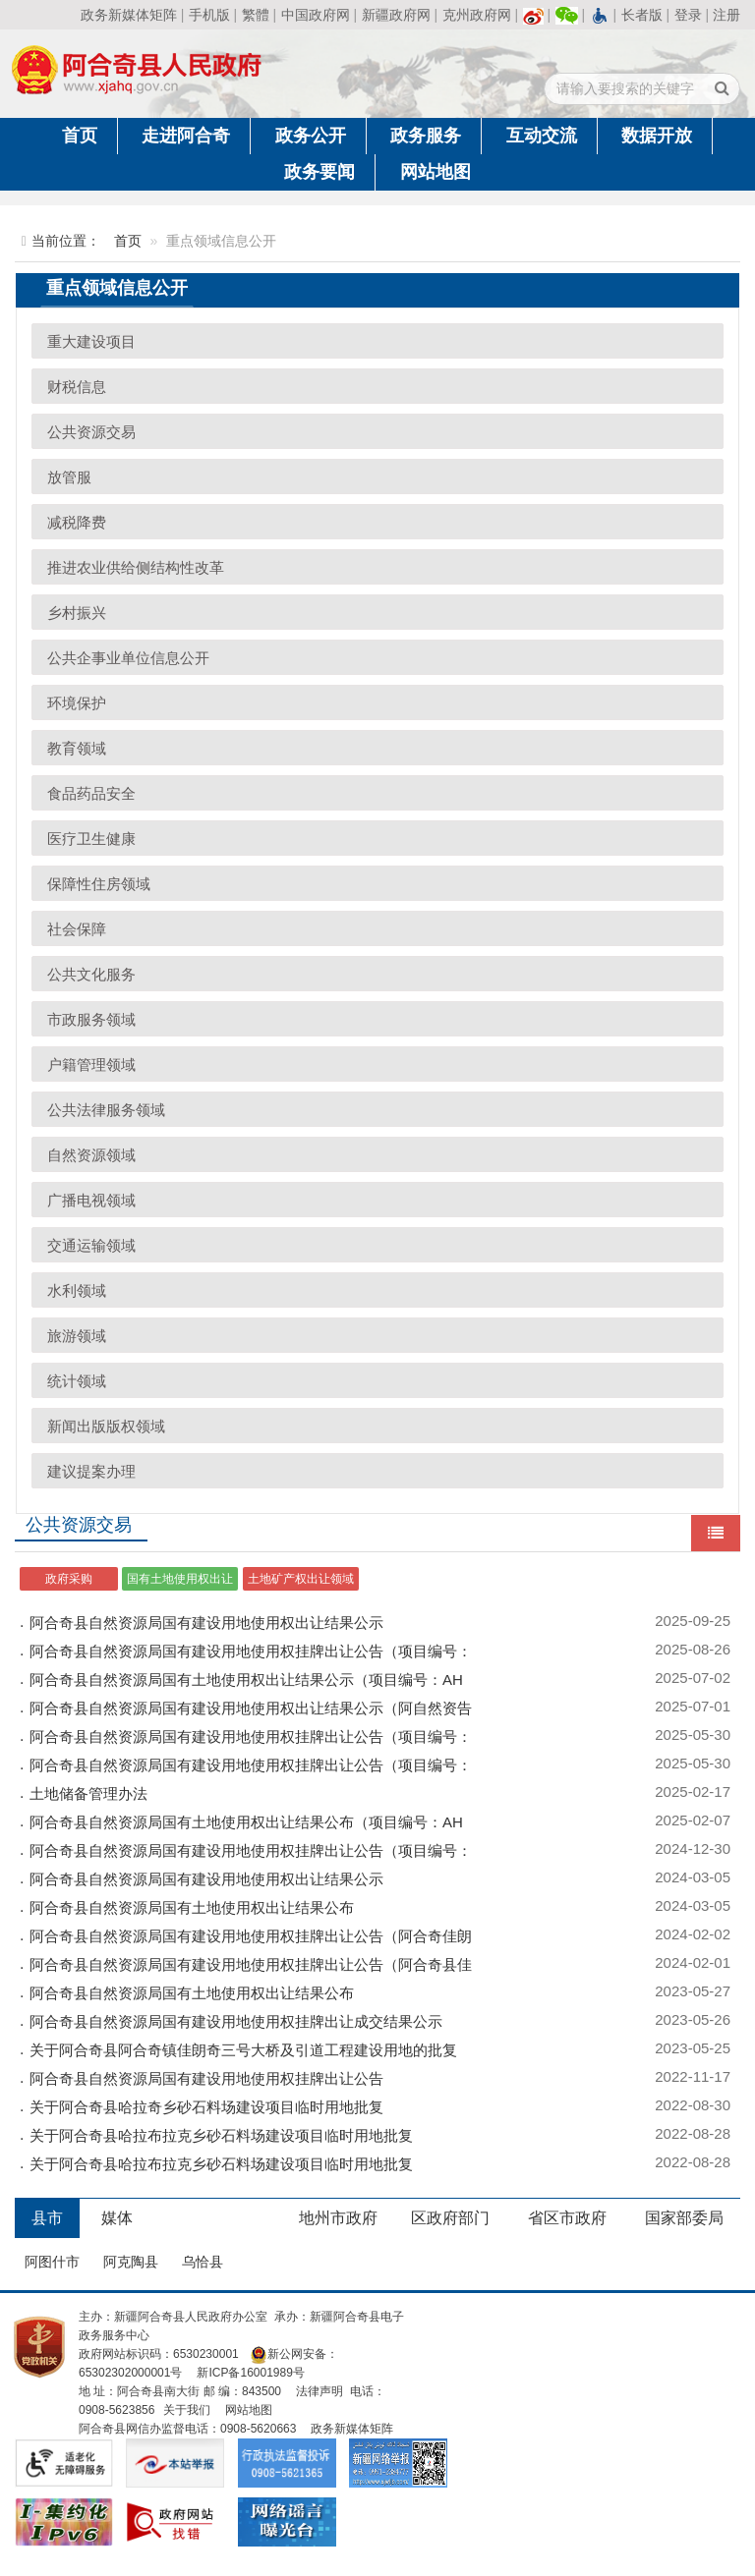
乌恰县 (202, 2261)
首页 (79, 135)
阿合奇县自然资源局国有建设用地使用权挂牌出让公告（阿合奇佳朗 (250, 1936)
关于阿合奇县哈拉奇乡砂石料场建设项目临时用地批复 (206, 2107)
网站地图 (435, 172)
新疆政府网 (396, 15)
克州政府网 (476, 15)
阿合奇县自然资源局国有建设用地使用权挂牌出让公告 (206, 2078)
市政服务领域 (91, 1019)
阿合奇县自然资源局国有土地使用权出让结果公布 (191, 1907)
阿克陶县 (130, 2261)
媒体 (117, 2218)
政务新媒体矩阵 (129, 15)
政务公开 (310, 135)
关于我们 (186, 2410)
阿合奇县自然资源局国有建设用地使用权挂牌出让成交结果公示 (235, 2021)
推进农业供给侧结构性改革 (135, 567)
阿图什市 (52, 2261)
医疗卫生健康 (91, 838)
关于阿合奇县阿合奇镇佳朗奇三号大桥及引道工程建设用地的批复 (243, 2050)
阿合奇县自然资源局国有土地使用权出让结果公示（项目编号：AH (246, 1679)
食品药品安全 (91, 793)
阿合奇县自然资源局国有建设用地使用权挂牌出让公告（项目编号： (250, 1651)
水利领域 (76, 1290)
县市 (47, 2218)
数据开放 (656, 135)
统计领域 (76, 1380)
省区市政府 (567, 2218)
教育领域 (76, 748)
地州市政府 (338, 2218)
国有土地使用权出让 (180, 1579)
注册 (726, 15)
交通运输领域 (91, 1245)
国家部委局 (684, 2218)
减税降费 (76, 522)
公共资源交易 (91, 431)
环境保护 (76, 703)
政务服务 (425, 135)
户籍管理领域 (91, 1064)
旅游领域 (76, 1335)
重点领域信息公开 (117, 288)
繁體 (255, 15)
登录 (688, 15)
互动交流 (541, 135)
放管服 (69, 477)
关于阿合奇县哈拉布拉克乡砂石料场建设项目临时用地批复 (221, 2135)
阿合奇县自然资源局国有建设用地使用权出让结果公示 (206, 1622)
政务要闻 (319, 172)
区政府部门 (450, 2218)
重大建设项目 (91, 341)
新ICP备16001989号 (250, 2373)
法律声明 (319, 2391)
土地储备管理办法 (88, 1793)
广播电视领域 (91, 1200)
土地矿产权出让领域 (301, 1579)
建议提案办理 (91, 1471)
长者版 (642, 15)
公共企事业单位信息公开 (128, 657)
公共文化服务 (91, 974)
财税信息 (76, 386)
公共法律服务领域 (106, 1109)
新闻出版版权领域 (106, 1426)
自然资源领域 (91, 1155)
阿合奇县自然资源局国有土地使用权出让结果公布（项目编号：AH (246, 1822)
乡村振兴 (76, 612)
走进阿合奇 (186, 135)
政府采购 (68, 1579)
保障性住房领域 (98, 883)
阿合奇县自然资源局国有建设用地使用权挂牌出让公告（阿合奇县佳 (250, 1964)
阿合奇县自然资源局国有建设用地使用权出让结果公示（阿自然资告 (250, 1708)
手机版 (209, 15)
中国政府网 (315, 15)
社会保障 (76, 929)
